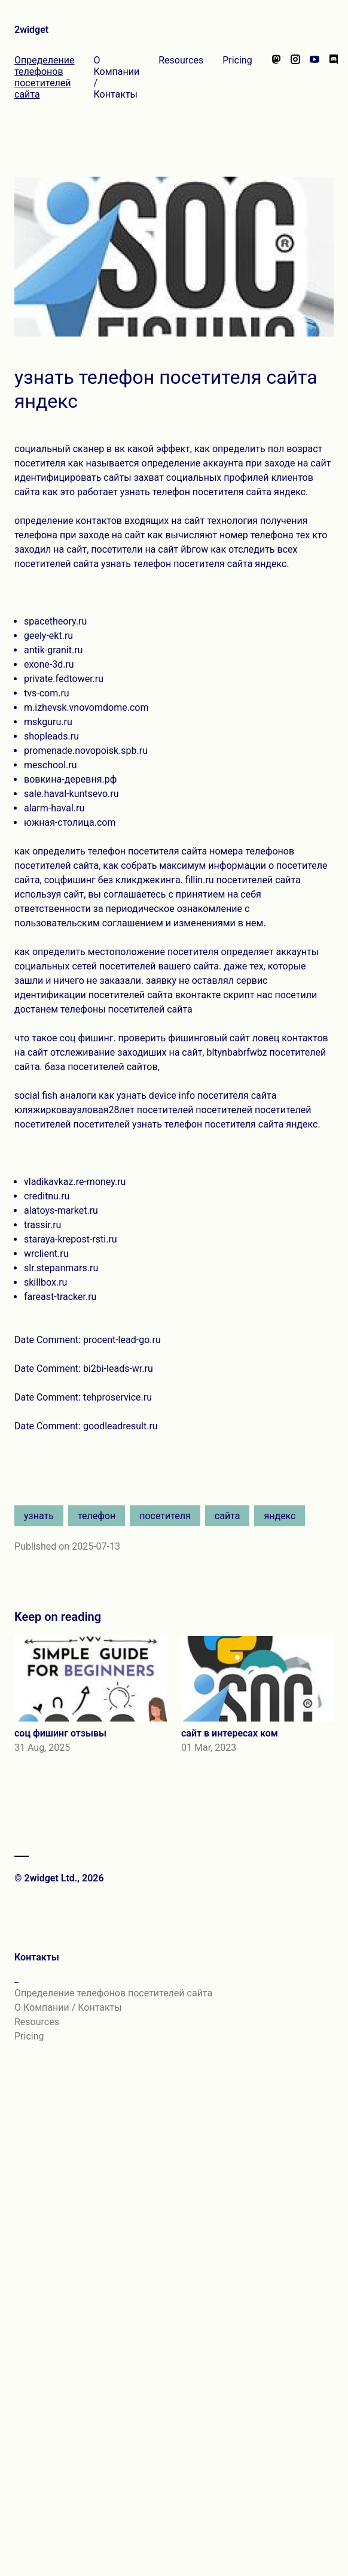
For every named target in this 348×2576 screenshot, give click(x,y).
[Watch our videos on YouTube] (314, 77)
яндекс (279, 1516)
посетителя (165, 1516)
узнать (39, 1516)
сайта (227, 1516)
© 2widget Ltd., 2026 (59, 1878)
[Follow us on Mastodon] (276, 77)
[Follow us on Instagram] (295, 77)
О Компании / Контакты (117, 77)
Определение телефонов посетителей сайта (44, 77)
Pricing (237, 60)
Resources (180, 60)
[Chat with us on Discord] (333, 77)
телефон (96, 1516)
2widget (31, 29)
